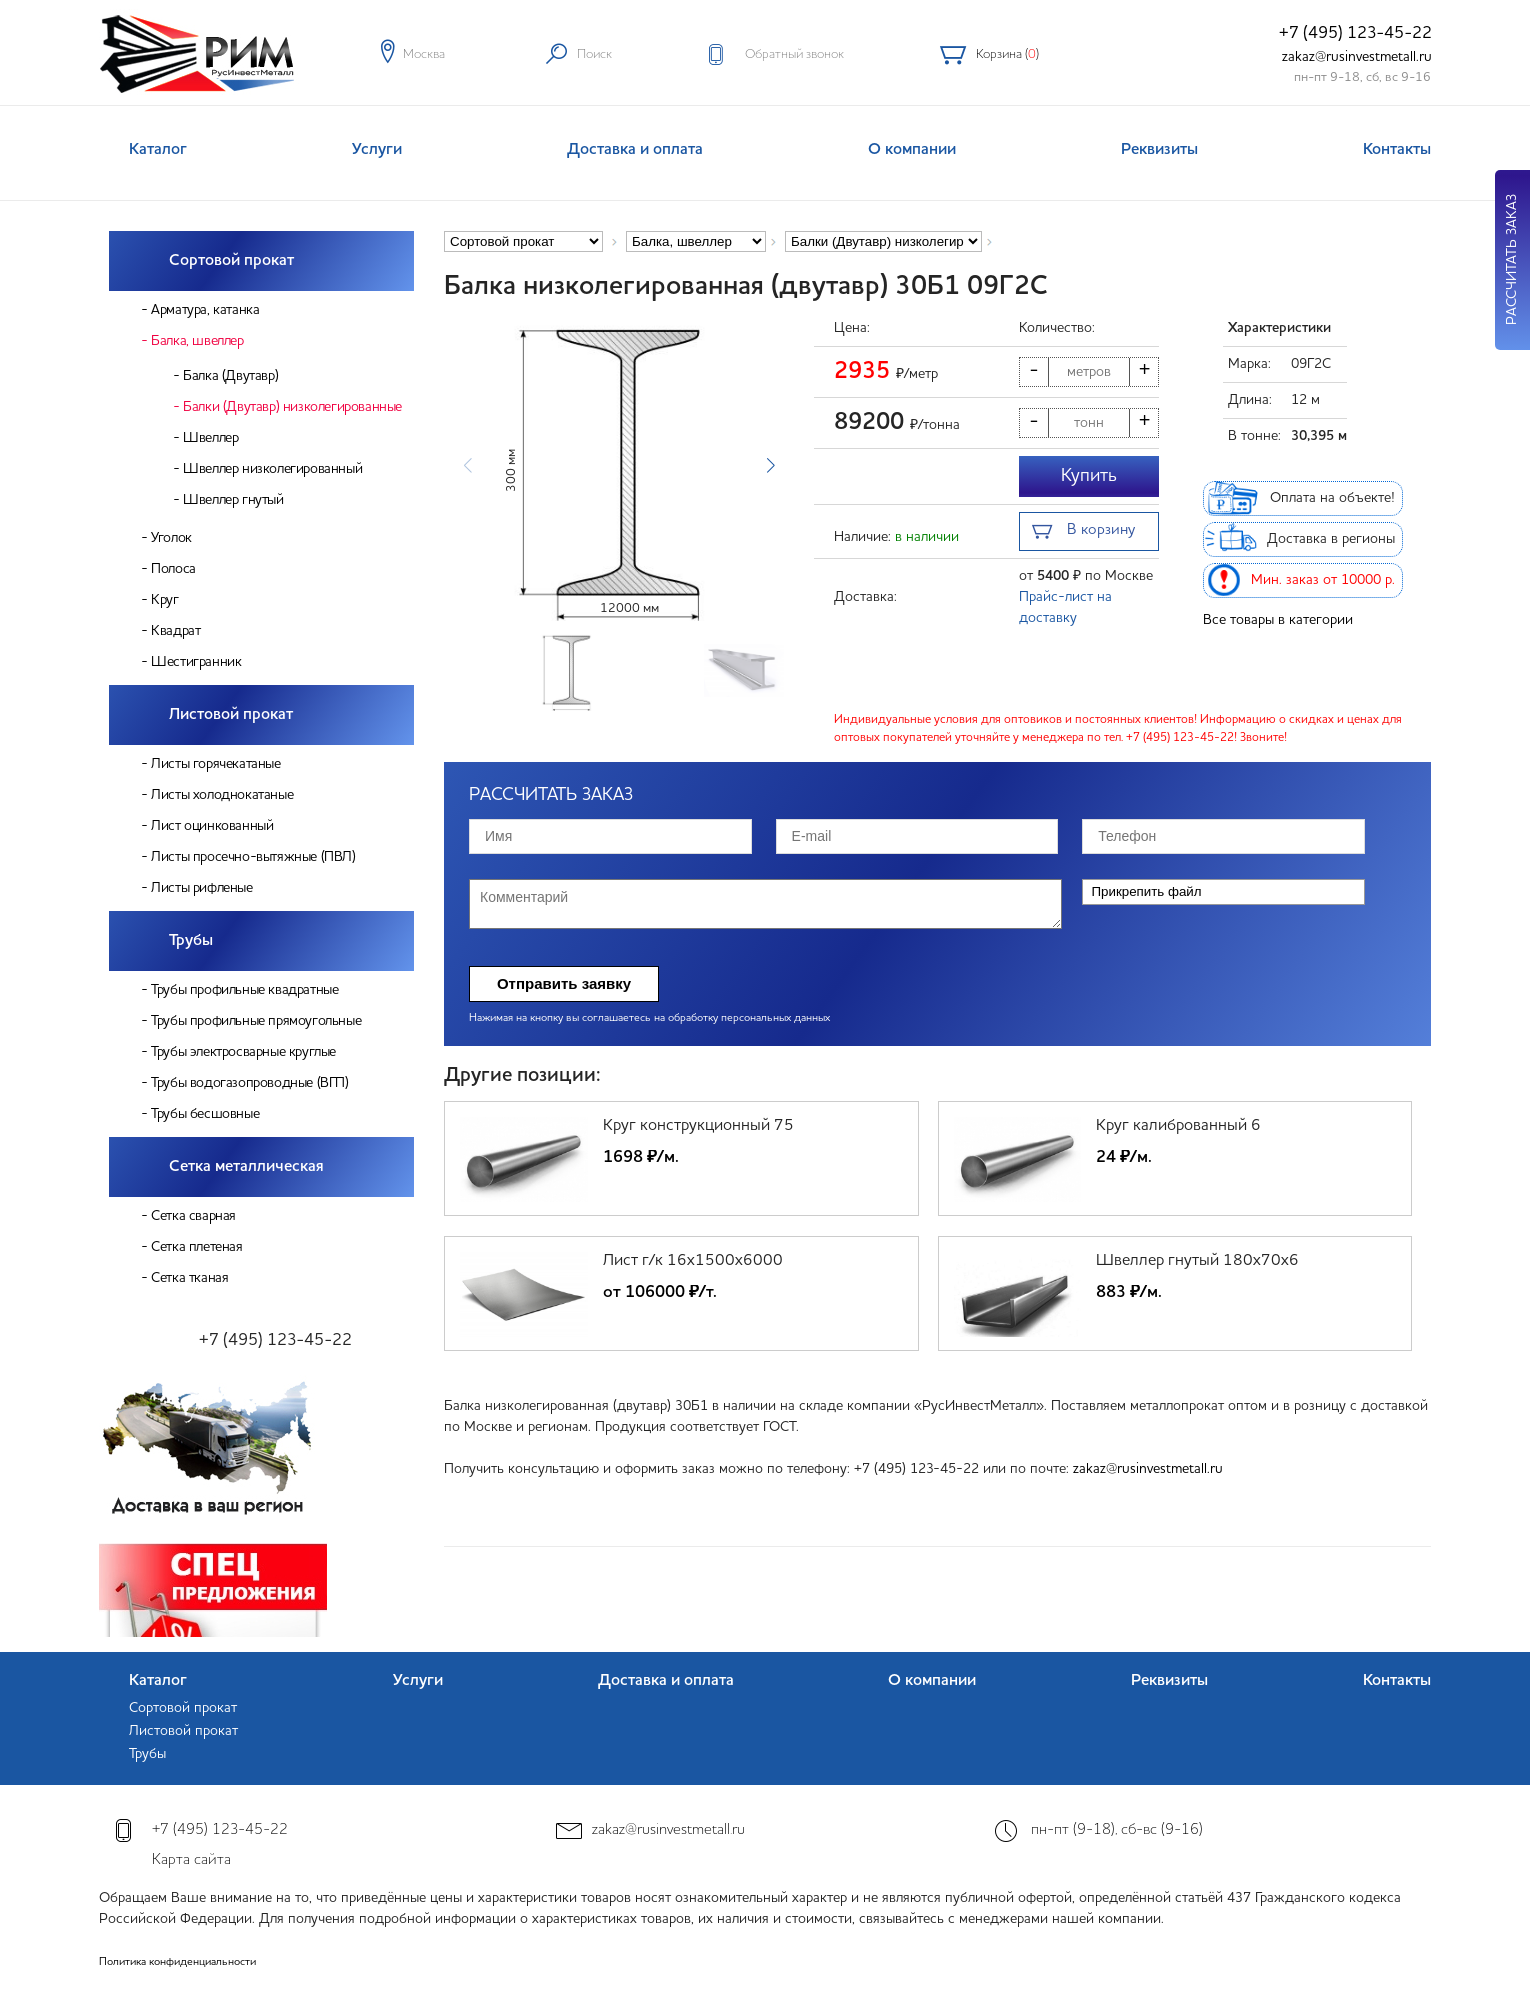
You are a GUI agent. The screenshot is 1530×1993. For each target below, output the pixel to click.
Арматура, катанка (205, 310)
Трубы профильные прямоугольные (256, 1021)
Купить (1089, 476)
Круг (164, 600)
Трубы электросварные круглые (243, 1052)
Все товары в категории (1278, 620)
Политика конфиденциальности (177, 1962)
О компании (912, 150)
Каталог (158, 150)
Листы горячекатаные (215, 764)
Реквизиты (1159, 150)
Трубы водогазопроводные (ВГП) (249, 1083)
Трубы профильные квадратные (244, 990)
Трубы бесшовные (205, 1114)
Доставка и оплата (635, 150)
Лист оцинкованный (212, 826)
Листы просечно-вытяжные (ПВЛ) (253, 857)
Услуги (377, 150)
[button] (770, 466)
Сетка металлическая (246, 1167)
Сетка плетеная (196, 1247)
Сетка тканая (189, 1278)
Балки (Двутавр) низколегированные (292, 407)
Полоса (173, 569)
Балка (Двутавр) (230, 376)
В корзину (1083, 532)
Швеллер (210, 438)
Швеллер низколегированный (272, 469)
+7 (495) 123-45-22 (1355, 33)
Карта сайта (191, 1860)
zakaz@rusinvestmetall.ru (1357, 57)
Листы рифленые (201, 888)
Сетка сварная (193, 1216)
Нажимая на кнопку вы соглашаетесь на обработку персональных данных (649, 1018)
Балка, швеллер (197, 341)
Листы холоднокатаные (222, 795)
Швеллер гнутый (233, 500)
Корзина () (1007, 54)
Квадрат (175, 631)
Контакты (1397, 150)
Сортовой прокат (231, 261)
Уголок (171, 538)
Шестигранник (196, 662)
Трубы (191, 941)
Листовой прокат (231, 715)
